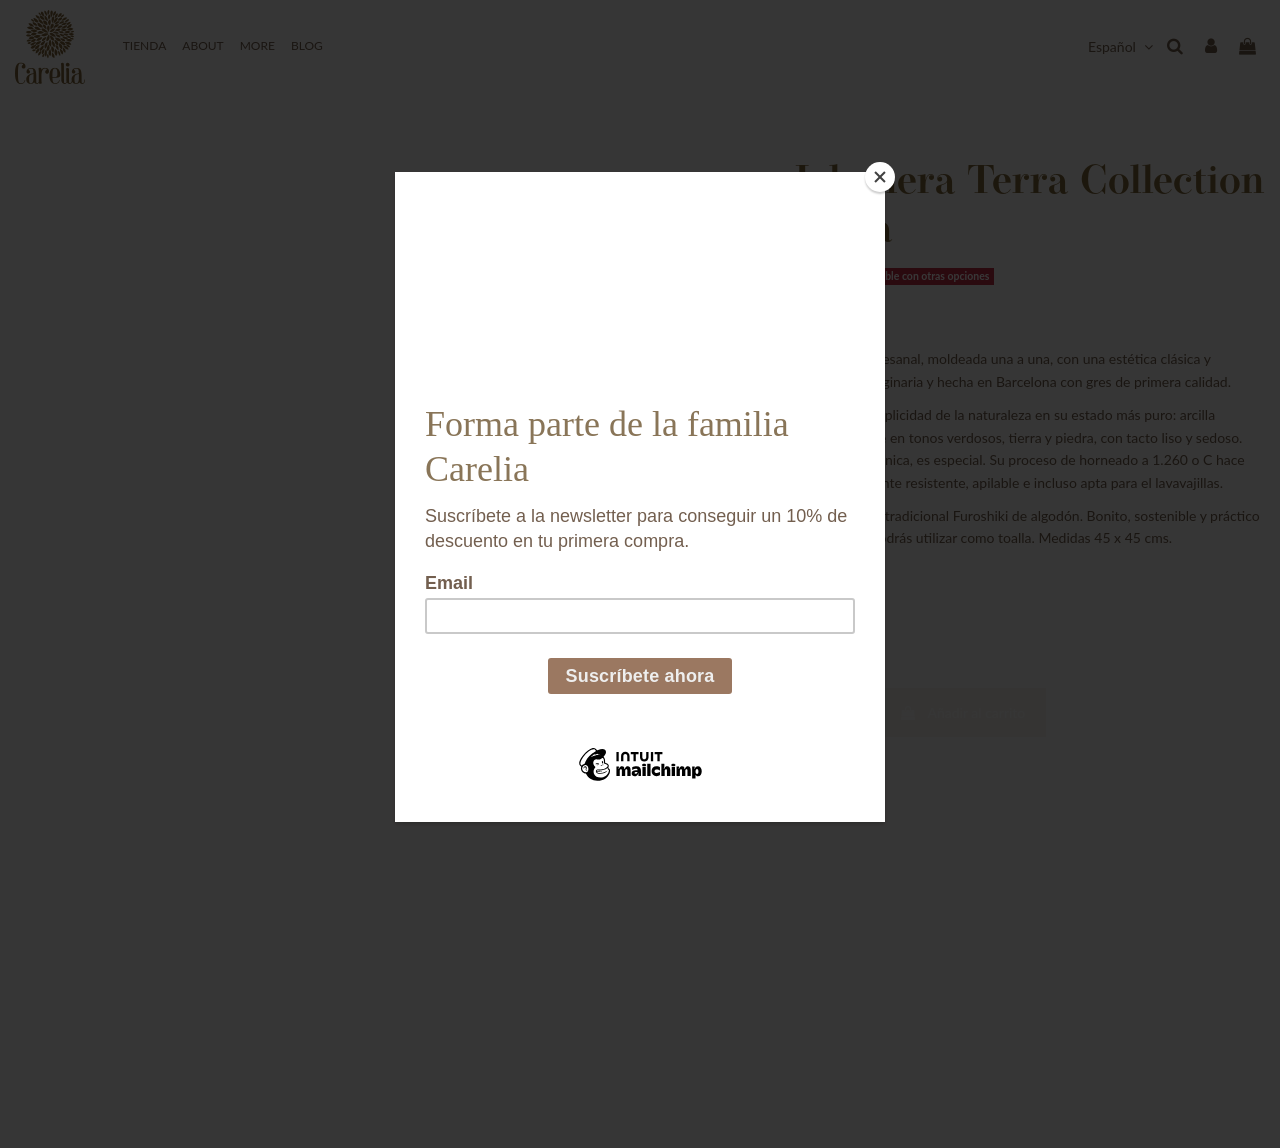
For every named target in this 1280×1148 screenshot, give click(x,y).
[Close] (880, 177)
